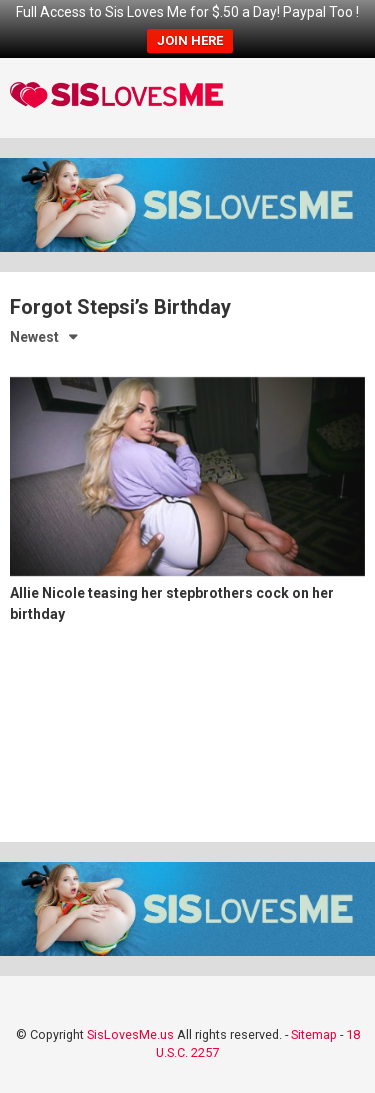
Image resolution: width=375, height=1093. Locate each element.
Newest (34, 337)
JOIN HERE (190, 40)
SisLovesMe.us (130, 1034)
